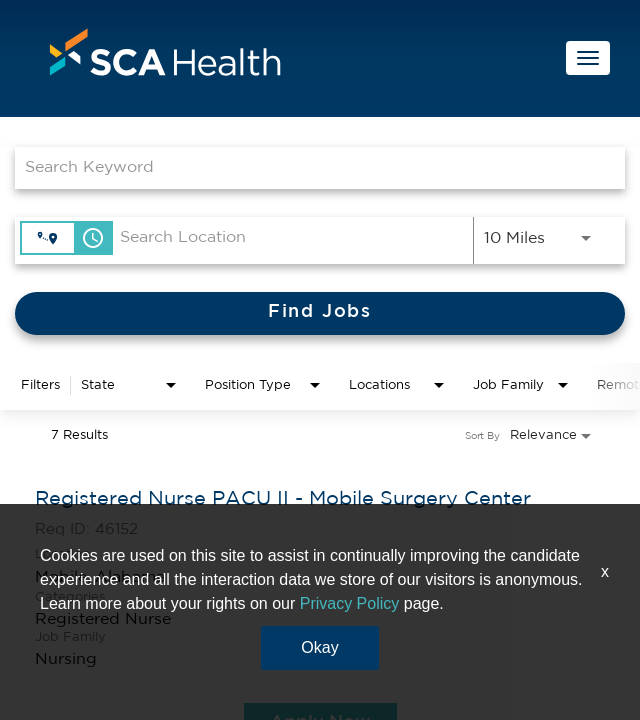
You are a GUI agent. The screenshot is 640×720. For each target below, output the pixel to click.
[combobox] (310, 167)
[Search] (320, 313)
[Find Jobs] (320, 313)
